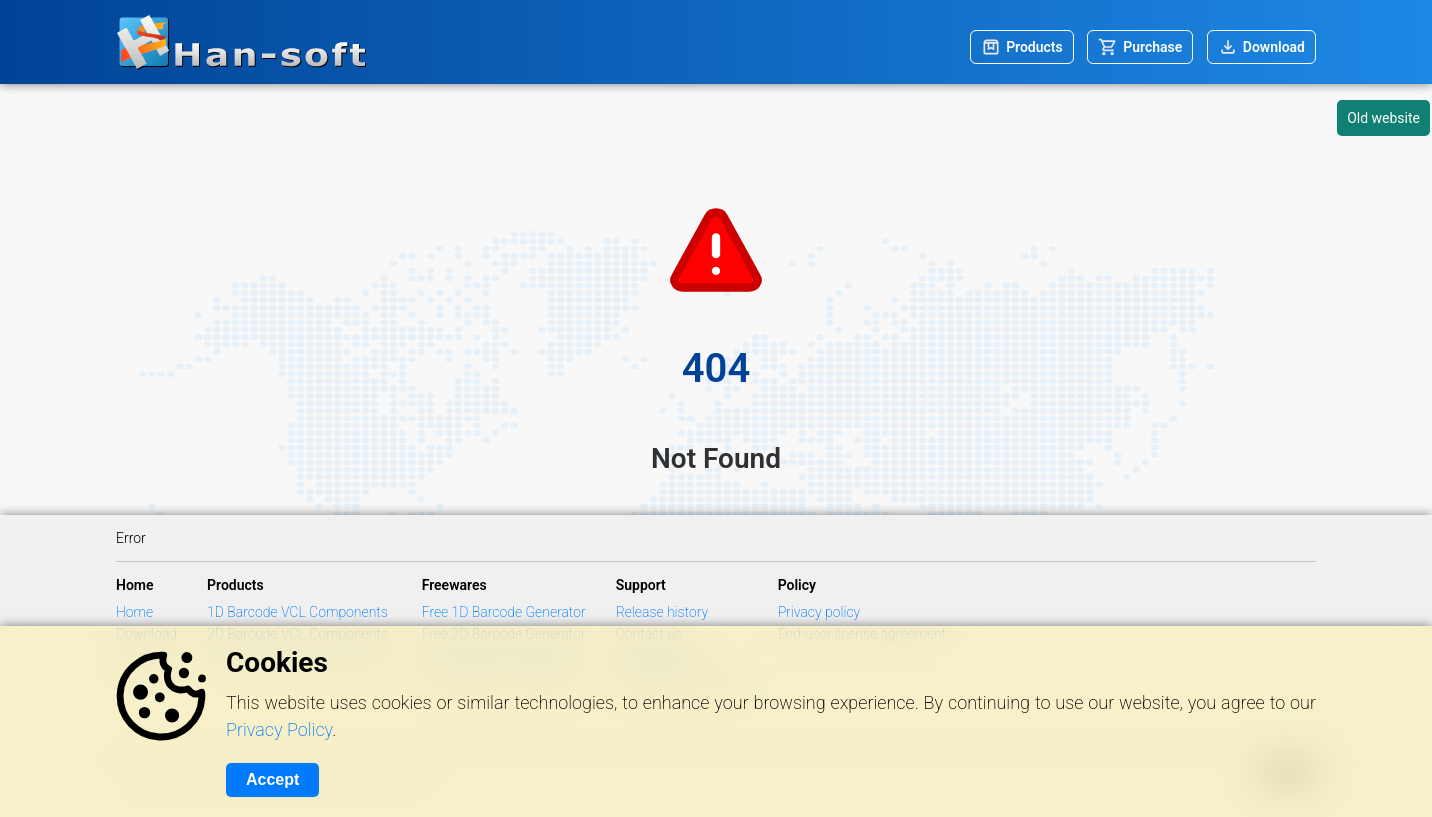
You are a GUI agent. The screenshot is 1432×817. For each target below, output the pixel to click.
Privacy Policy (279, 729)
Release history (662, 612)
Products (1034, 47)
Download (1274, 47)
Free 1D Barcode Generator (504, 612)
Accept (272, 779)
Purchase (1152, 47)
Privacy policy (819, 612)
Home (134, 612)
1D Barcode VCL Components (297, 612)
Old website (1383, 118)
